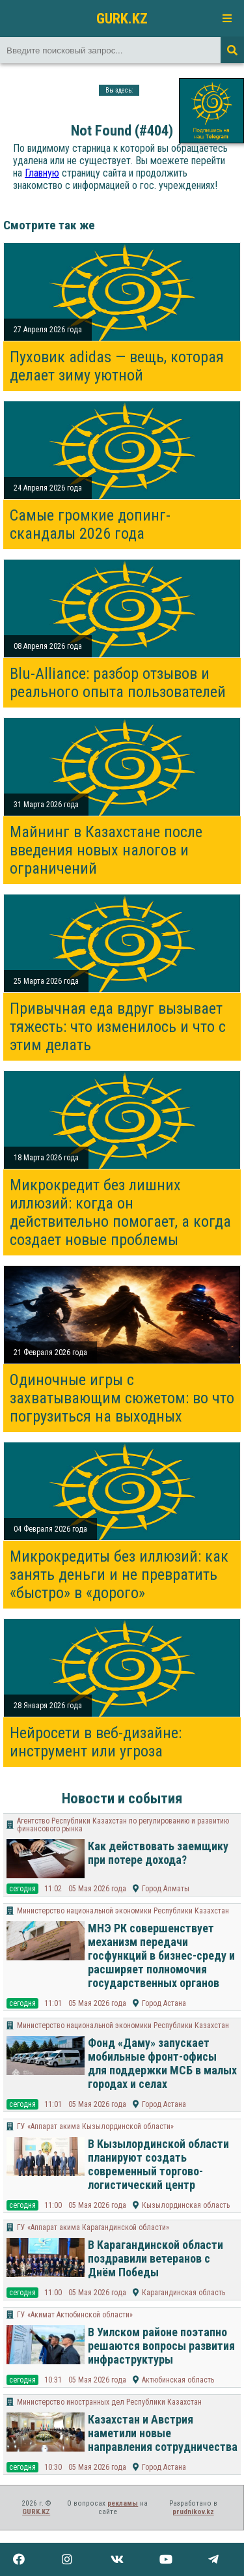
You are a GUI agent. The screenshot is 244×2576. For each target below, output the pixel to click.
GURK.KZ (122, 18)
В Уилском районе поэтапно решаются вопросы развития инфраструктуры (161, 2345)
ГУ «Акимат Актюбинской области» (75, 2315)
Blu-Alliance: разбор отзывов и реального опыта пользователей (118, 683)
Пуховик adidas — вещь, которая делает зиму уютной (117, 366)
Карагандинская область (183, 2293)
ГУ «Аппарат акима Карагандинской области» (93, 2227)
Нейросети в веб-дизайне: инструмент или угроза (96, 1742)
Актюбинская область (178, 2380)
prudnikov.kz (193, 2512)
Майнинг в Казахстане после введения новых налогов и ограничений (106, 850)
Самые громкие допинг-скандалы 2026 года (90, 524)
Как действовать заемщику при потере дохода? (158, 1853)
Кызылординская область (186, 2205)
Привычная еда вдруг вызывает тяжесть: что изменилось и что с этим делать (118, 1026)
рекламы (122, 2503)
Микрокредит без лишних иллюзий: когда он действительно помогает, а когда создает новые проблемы (120, 1212)
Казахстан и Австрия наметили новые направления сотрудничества (162, 2433)
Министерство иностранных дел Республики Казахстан (109, 2402)
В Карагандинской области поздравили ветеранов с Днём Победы (155, 2258)
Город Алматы (165, 1889)
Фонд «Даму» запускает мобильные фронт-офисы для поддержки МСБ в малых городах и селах (162, 2063)
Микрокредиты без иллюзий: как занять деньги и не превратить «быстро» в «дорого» (119, 1574)
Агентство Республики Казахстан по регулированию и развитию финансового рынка (123, 1825)
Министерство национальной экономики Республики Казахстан (123, 1911)
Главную (42, 173)
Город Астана (164, 2003)
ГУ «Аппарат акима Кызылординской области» (95, 2126)
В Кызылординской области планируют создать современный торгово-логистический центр (158, 2164)
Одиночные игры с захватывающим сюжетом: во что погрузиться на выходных (122, 1398)
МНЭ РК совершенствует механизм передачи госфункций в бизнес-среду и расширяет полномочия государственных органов (161, 1955)
